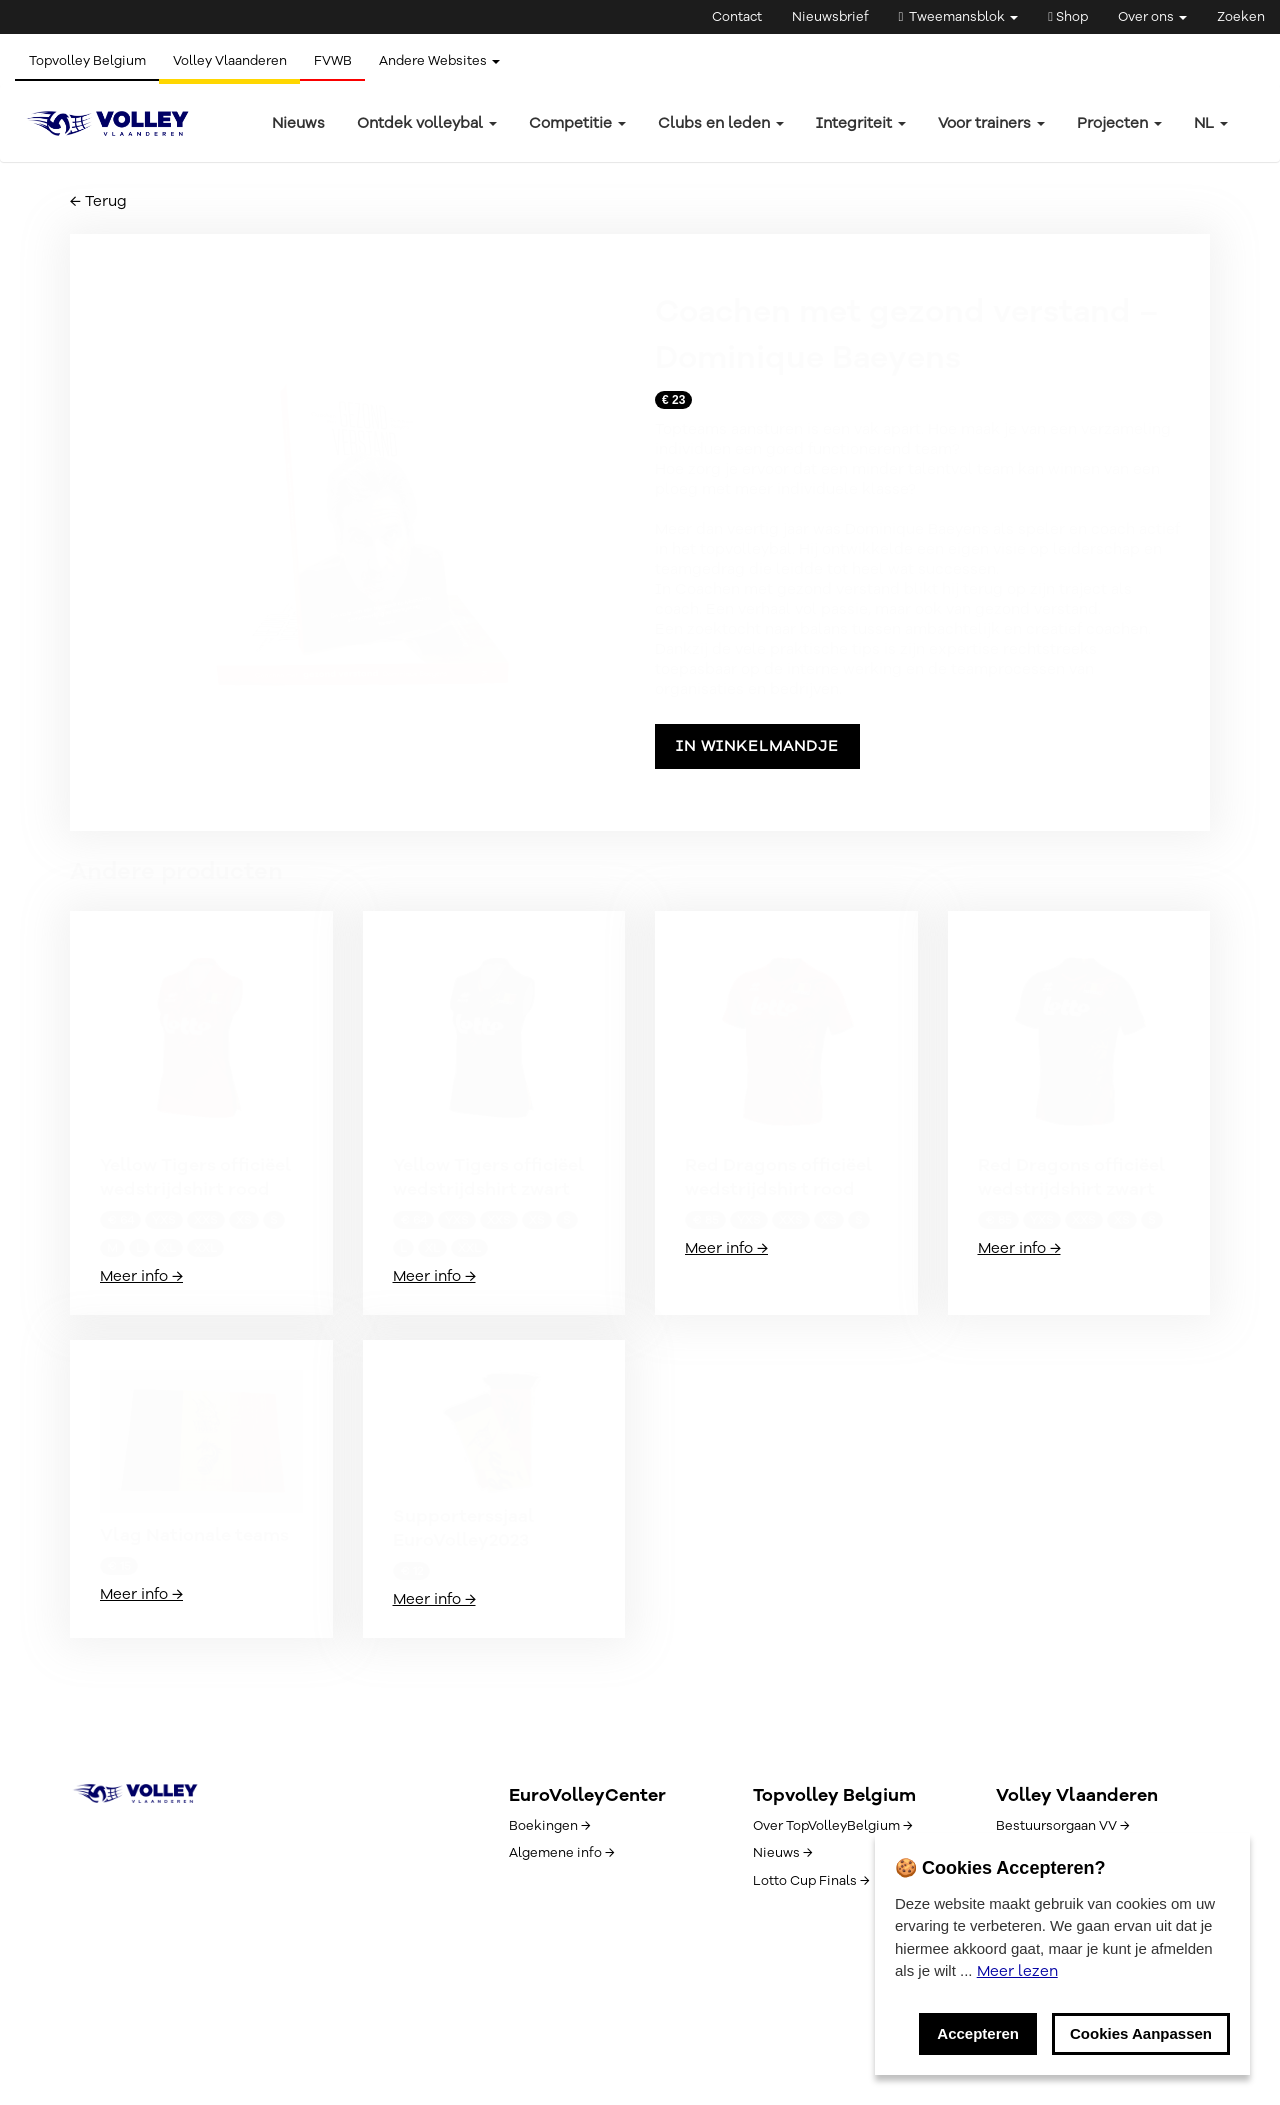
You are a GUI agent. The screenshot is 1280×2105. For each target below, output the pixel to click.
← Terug (98, 201)
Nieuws (298, 123)
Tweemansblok (959, 17)
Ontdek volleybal (427, 123)
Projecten (1119, 123)
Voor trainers (991, 123)
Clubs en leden (721, 123)
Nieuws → (782, 1853)
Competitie (577, 123)
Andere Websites (449, 61)
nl (1211, 123)
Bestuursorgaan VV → (1062, 1826)
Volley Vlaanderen (234, 61)
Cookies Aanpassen (1141, 2033)
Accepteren (978, 2033)
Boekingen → (549, 1826)
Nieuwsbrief (830, 17)
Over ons (1152, 17)
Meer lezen (1017, 1971)
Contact (737, 17)
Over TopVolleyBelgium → (832, 1826)
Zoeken (1241, 17)
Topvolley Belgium (88, 61)
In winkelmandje (757, 746)
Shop (1068, 17)
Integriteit (861, 123)
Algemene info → (561, 1853)
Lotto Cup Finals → (811, 1881)
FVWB (340, 61)
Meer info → (141, 1276)
